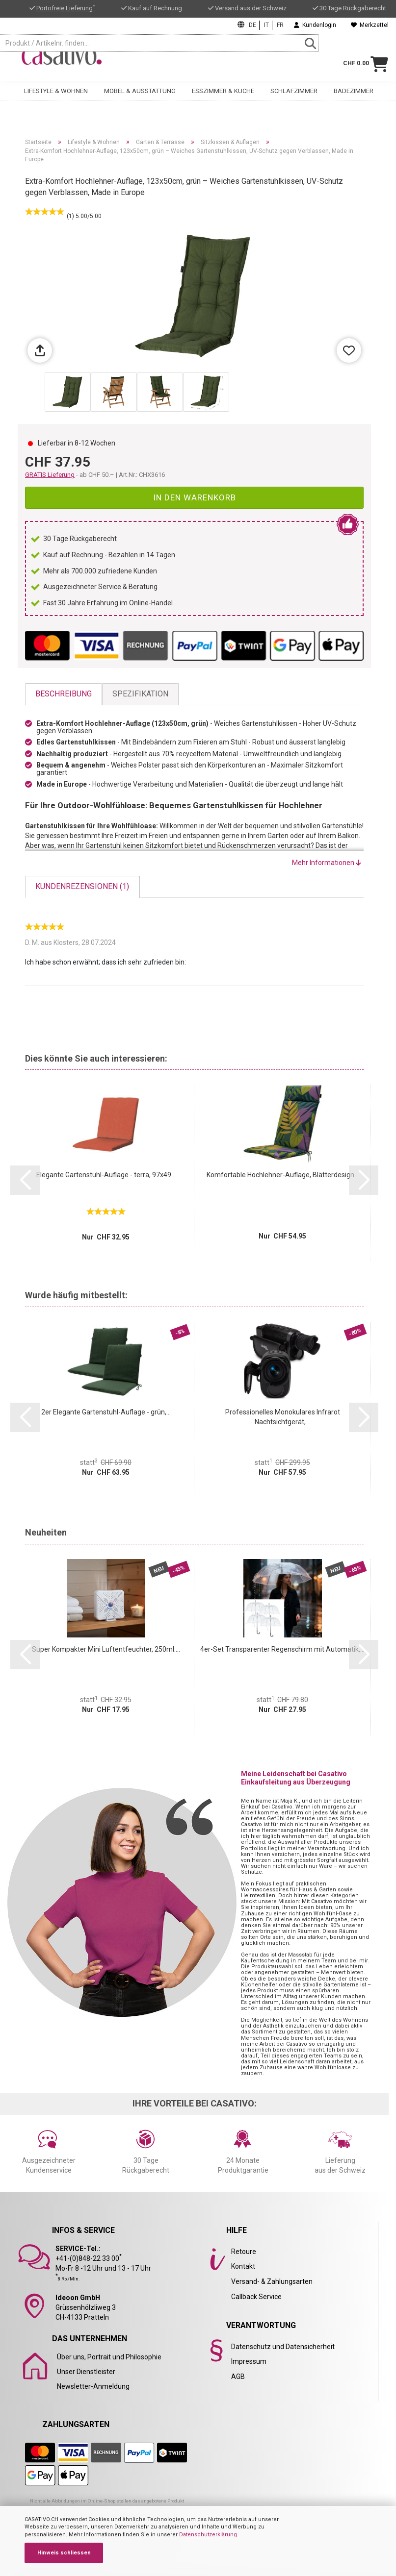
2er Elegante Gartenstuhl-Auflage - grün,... (106, 1412)
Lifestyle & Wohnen (56, 87)
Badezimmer (353, 87)
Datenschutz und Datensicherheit (283, 2347)
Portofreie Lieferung (65, 8)
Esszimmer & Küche (223, 87)
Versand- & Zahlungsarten (272, 2281)
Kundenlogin (315, 25)
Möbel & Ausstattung (140, 87)
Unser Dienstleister (86, 2372)
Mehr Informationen (326, 863)
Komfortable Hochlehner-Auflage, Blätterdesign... (283, 1175)
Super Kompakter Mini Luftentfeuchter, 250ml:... (106, 1649)
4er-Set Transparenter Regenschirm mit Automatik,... (282, 1649)
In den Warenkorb (194, 497)
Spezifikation (140, 693)
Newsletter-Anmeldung (93, 2386)
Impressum (248, 2361)
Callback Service (256, 2297)
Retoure (243, 2251)
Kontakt (243, 2266)
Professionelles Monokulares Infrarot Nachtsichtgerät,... (282, 1417)
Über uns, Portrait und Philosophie (109, 2357)
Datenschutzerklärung (208, 2534)
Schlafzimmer (293, 87)
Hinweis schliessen (64, 2553)
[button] (25, 1180)
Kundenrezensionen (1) (82, 886)
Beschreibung (63, 693)
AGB (238, 2376)
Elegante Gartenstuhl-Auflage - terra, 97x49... (106, 1175)
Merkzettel (370, 25)
